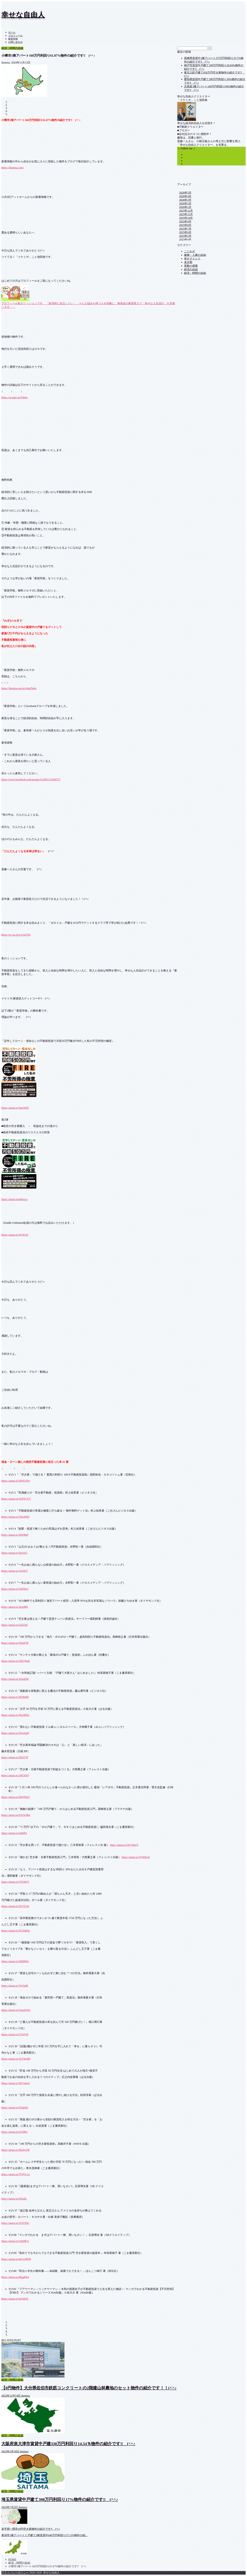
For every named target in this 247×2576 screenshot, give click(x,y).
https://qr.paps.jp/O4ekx (14, 397)
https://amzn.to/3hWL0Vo (15, 1480)
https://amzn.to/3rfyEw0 (14, 1234)
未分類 (188, 262)
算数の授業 (191, 265)
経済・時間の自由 (12, 48)
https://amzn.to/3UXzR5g (15, 1930)
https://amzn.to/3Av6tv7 (14, 1570)
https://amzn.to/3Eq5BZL (15, 1715)
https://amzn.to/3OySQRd (15, 1815)
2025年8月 (185, 225)
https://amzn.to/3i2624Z (14, 1624)
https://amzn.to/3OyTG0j (15, 1906)
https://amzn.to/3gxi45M (15, 1679)
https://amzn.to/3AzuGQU (15, 2010)
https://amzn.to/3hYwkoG (15, 2083)
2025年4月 (185, 239)
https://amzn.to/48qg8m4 (15, 2277)
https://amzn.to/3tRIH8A (15, 1961)
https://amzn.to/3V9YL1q (15, 2174)
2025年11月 (186, 214)
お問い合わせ (15, 42)
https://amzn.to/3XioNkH (15, 1516)
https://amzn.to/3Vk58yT (15, 1881)
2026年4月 (185, 196)
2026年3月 (185, 199)
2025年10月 (186, 217)
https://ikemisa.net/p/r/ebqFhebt (18, 688)
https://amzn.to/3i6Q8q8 (14, 1534)
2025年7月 (185, 228)
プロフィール (15, 35)
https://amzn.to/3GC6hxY (124, 1844)
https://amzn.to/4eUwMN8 (16, 2259)
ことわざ (189, 251)
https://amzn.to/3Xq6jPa (14, 2107)
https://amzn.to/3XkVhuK (15, 1660)
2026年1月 (185, 207)
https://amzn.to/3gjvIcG (14, 1552)
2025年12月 (186, 210)
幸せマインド (192, 258)
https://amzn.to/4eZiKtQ (14, 2298)
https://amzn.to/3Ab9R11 (15, 2241)
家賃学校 (13, 39)
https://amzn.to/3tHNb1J (14, 1588)
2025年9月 (185, 221)
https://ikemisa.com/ (12, 167)
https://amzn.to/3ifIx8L (14, 2198)
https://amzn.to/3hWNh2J (15, 1797)
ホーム (11, 32)
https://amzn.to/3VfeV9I (14, 2034)
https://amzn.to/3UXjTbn (15, 2223)
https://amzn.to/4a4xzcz (14, 1199)
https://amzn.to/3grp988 (14, 1606)
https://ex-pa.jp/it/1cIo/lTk (15, 934)
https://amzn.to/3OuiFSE (15, 1642)
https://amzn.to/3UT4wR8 (15, 2058)
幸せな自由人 (23, 15)
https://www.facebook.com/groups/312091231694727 (31, 779)
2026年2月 (185, 203)
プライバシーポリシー (15, 2572)
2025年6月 (185, 232)
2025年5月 (185, 235)
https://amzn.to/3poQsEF (15, 1107)
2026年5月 (185, 192)
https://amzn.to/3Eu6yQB (15, 2149)
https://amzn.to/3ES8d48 (15, 1697)
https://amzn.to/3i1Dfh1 (14, 2131)
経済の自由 (191, 269)
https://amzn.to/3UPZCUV (16, 1498)
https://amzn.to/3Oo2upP (15, 1733)
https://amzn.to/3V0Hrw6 (136, 1857)
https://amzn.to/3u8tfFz (14, 1833)
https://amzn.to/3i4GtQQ (15, 1775)
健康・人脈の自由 (195, 254)
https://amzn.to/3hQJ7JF (14, 1757)
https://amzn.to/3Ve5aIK (14, 1985)
